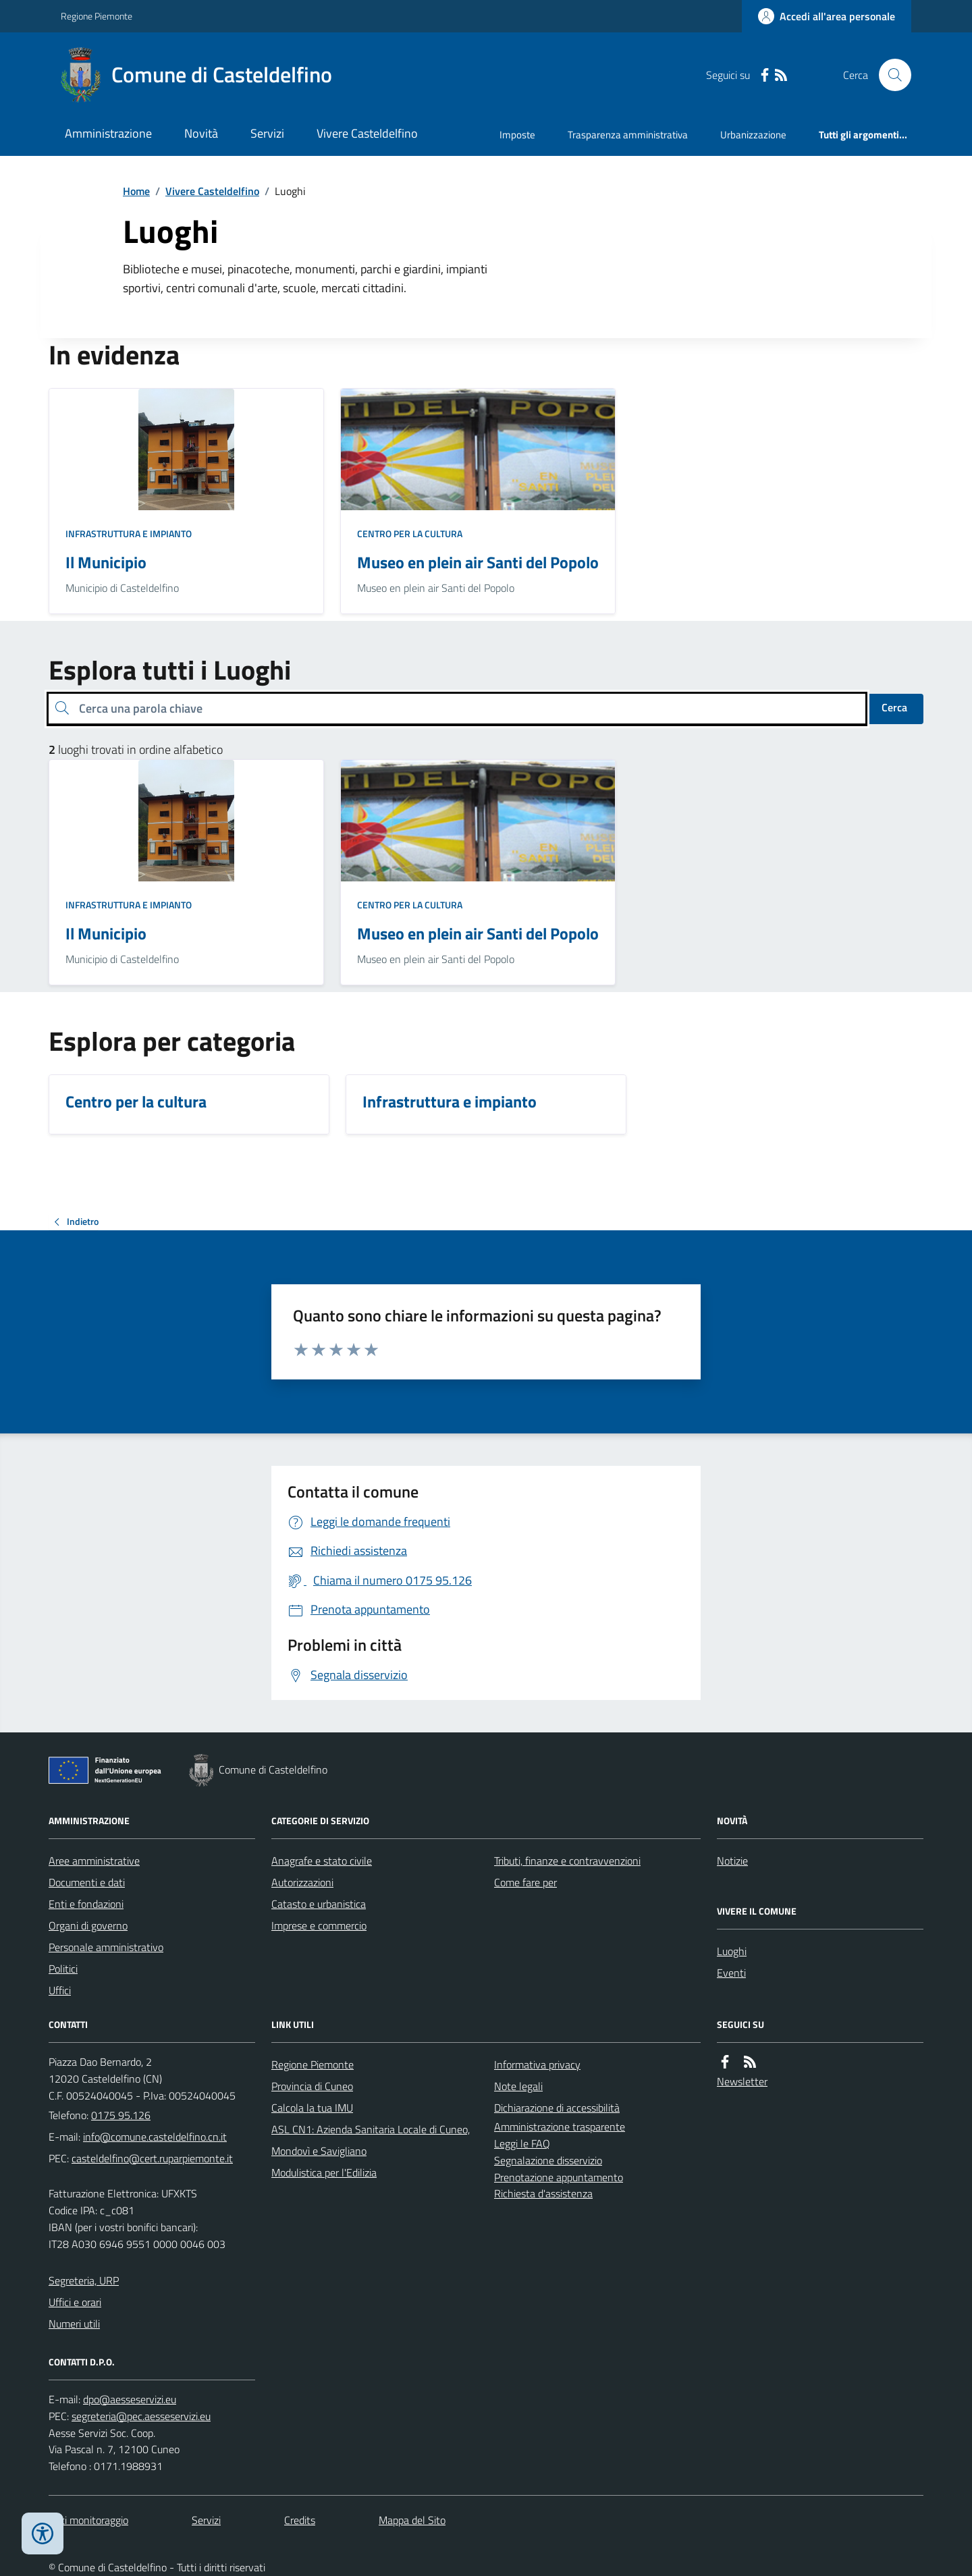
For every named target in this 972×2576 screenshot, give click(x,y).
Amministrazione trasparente (559, 2126)
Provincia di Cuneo (312, 2086)
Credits (299, 2520)
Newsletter (742, 2081)
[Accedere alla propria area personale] (826, 16)
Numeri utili (74, 2323)
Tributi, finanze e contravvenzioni (567, 1861)
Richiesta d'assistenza (543, 2193)
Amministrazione (108, 133)
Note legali (518, 2086)
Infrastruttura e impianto (128, 533)
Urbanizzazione (753, 134)
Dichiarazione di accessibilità (557, 2108)
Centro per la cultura (409, 533)
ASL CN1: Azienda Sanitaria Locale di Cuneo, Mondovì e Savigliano (370, 2140)
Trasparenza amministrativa (628, 134)
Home (136, 191)
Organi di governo (88, 1925)
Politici (63, 1969)
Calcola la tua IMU (312, 2108)
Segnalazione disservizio (548, 2160)
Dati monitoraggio (88, 2520)
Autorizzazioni (302, 1882)
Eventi (731, 1973)
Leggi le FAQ (522, 2143)
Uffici (60, 1990)
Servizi (267, 133)
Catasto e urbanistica (318, 1904)
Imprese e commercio (319, 1925)
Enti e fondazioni (86, 1904)
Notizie (732, 1861)
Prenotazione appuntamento (558, 2177)
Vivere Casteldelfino (367, 133)
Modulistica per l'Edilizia (324, 2172)
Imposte (517, 134)
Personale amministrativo (106, 1947)
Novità (201, 133)
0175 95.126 (121, 2115)
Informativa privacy (537, 2064)
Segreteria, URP (84, 2280)
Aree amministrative (94, 1861)
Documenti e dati (87, 1882)
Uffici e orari (75, 2302)
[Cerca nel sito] (889, 75)
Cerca (894, 707)
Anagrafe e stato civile (321, 1861)
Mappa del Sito (412, 2520)
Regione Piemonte (96, 16)
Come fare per (525, 1882)
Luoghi (732, 1951)
